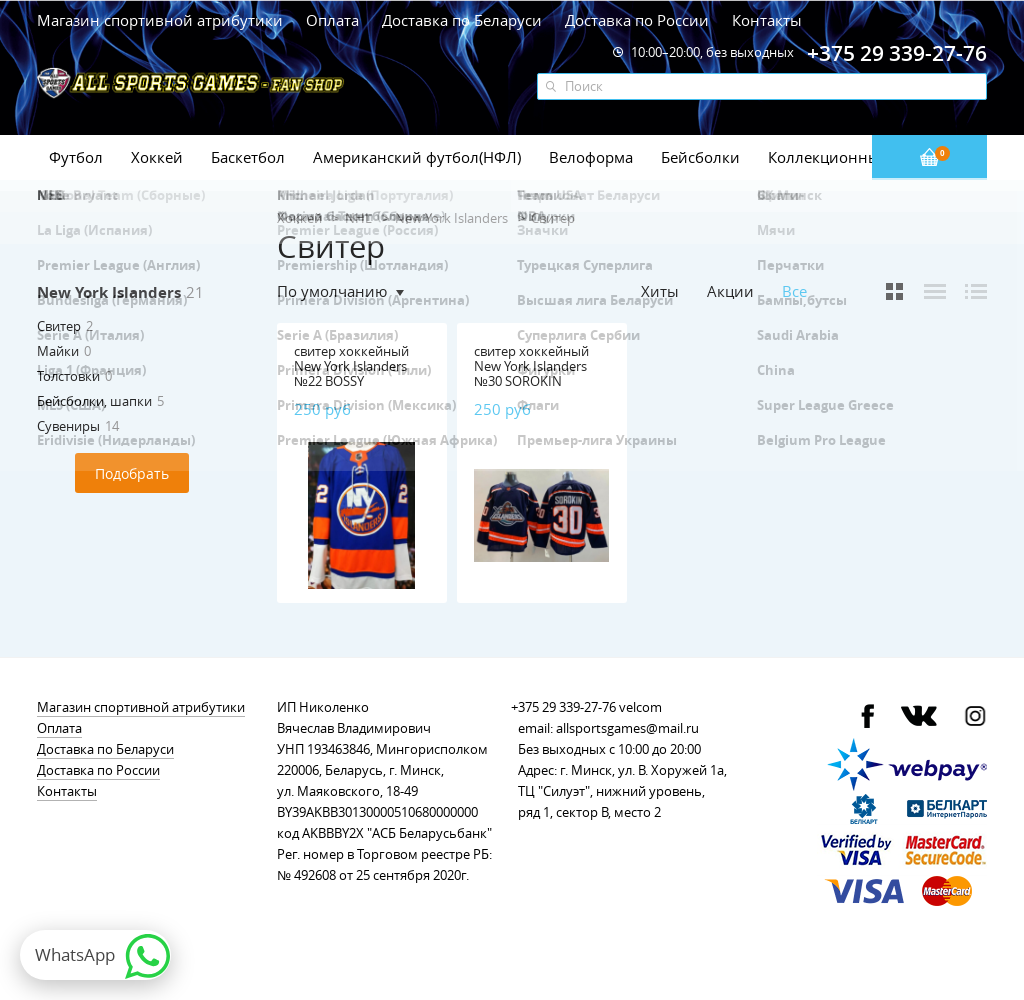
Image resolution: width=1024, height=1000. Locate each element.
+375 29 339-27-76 (563, 707)
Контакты (767, 20)
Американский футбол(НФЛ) (417, 157)
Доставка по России (637, 20)
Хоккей (157, 157)
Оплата (332, 20)
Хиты (660, 291)
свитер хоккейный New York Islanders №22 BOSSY (351, 366)
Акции (730, 291)
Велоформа (591, 157)
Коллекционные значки (856, 157)
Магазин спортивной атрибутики (162, 20)
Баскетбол (248, 157)
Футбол (76, 157)
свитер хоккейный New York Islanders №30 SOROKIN (531, 366)
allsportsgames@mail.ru (627, 728)
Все (794, 291)
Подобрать (132, 473)
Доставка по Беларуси (462, 20)
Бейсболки (700, 157)
